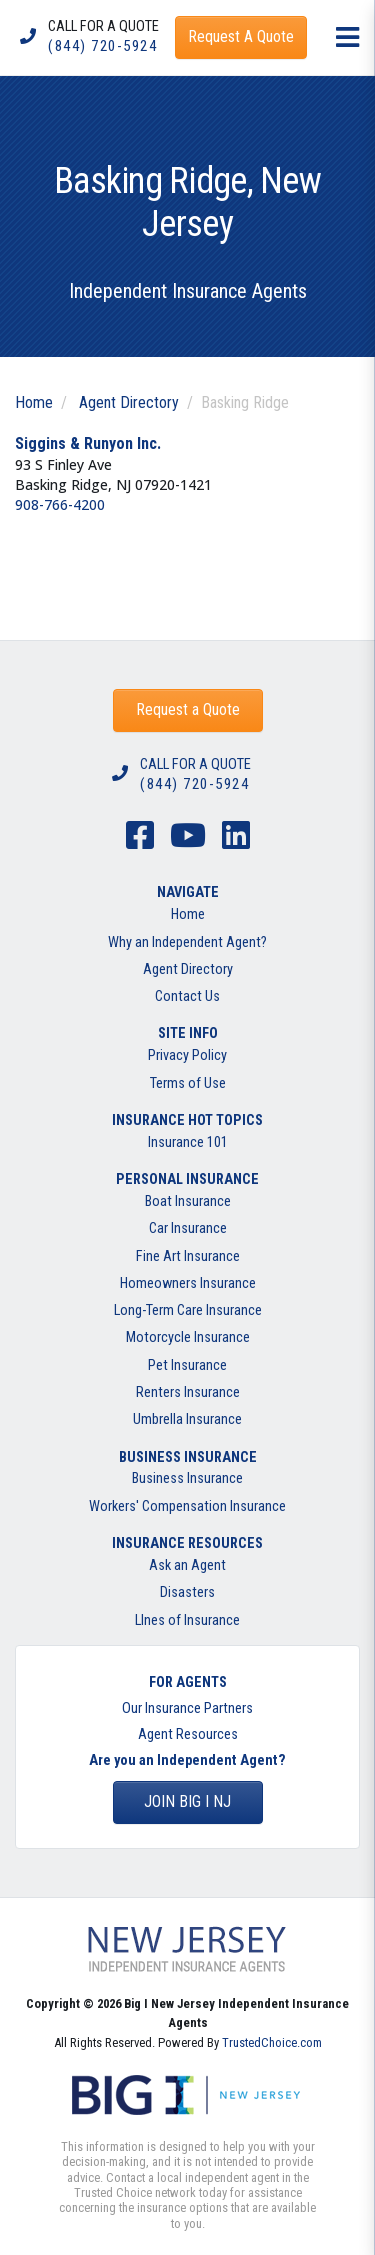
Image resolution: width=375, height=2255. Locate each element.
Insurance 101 (188, 1142)
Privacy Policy (187, 1055)
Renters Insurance (188, 1392)
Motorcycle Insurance (188, 1337)
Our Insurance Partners (187, 1708)
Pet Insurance (187, 1365)
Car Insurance (188, 1228)
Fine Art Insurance (188, 1256)
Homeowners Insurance (188, 1283)
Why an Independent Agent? (187, 942)
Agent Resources (188, 1734)
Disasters (187, 1592)
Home (34, 402)
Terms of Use (188, 1083)
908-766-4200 (60, 504)
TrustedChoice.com (272, 2042)
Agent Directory (129, 402)
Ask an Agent (187, 1565)
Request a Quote (188, 709)
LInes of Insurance (187, 1620)
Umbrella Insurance (187, 1419)
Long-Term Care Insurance (188, 1310)
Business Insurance (187, 1478)
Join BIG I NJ (187, 1801)
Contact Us (187, 996)
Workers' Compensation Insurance (187, 1506)
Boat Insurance (188, 1201)
